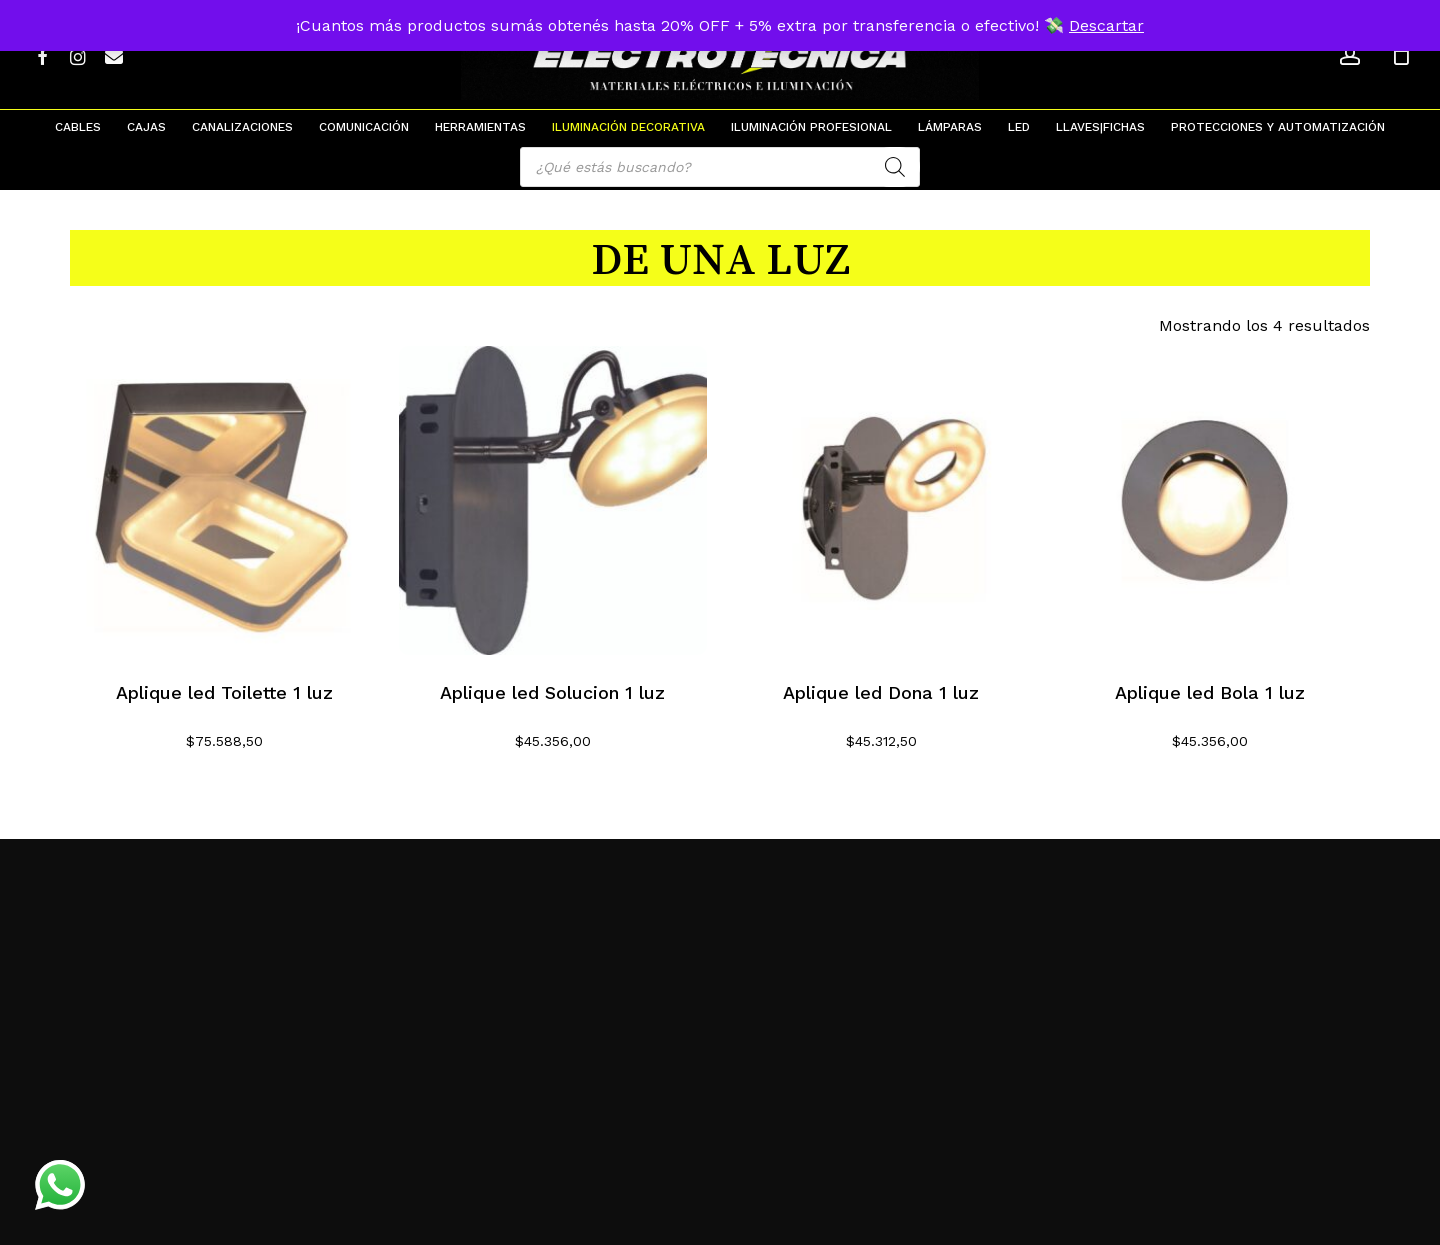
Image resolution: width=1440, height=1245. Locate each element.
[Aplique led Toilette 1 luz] (224, 500)
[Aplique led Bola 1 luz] (1210, 500)
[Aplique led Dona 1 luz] (881, 500)
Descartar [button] (1106, 25)
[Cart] (1401, 55)
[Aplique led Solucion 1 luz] (553, 500)
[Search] (895, 167)
